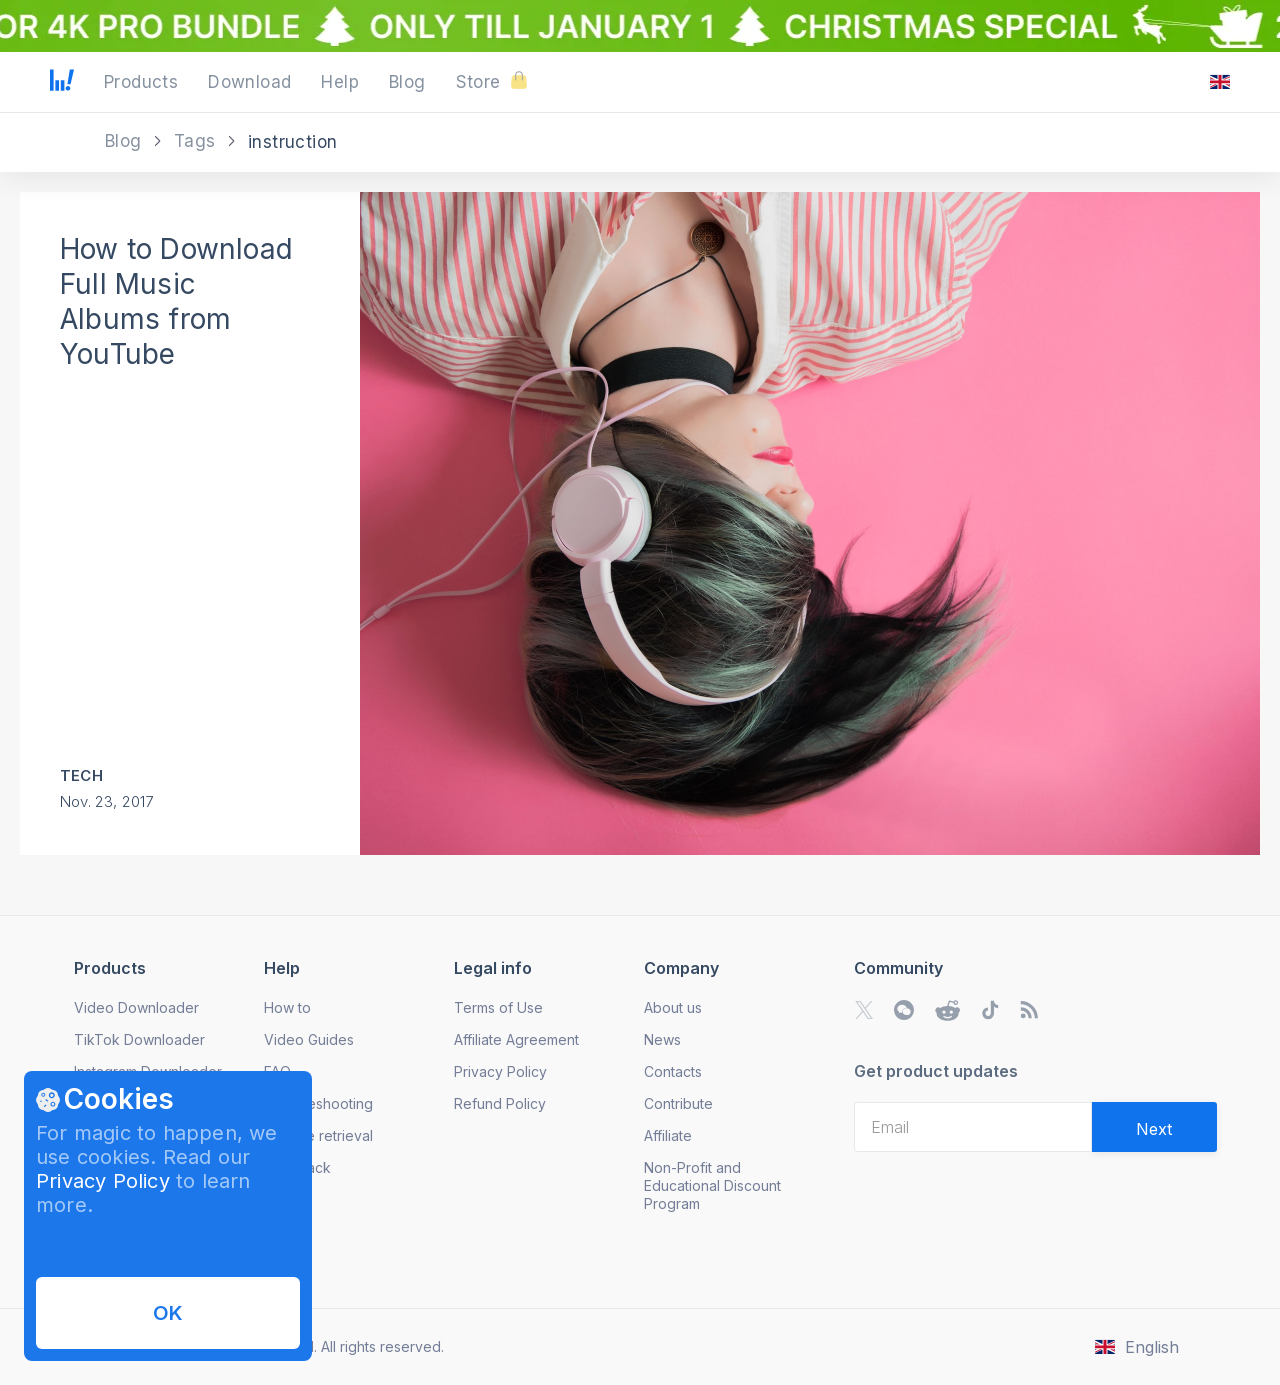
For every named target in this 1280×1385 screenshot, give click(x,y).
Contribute (678, 1103)
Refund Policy (500, 1103)
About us (673, 1007)
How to (287, 1007)
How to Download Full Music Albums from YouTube (176, 301)
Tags (197, 141)
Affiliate (668, 1135)
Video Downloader (136, 1007)
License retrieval (318, 1135)
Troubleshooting (318, 1103)
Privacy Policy (103, 1181)
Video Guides (309, 1039)
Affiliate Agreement (516, 1039)
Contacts (673, 1071)
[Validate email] (1154, 1127)
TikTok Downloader (139, 1039)
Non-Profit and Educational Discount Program (712, 1185)
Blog (126, 141)
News (662, 1039)
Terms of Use (498, 1007)
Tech (81, 775)
